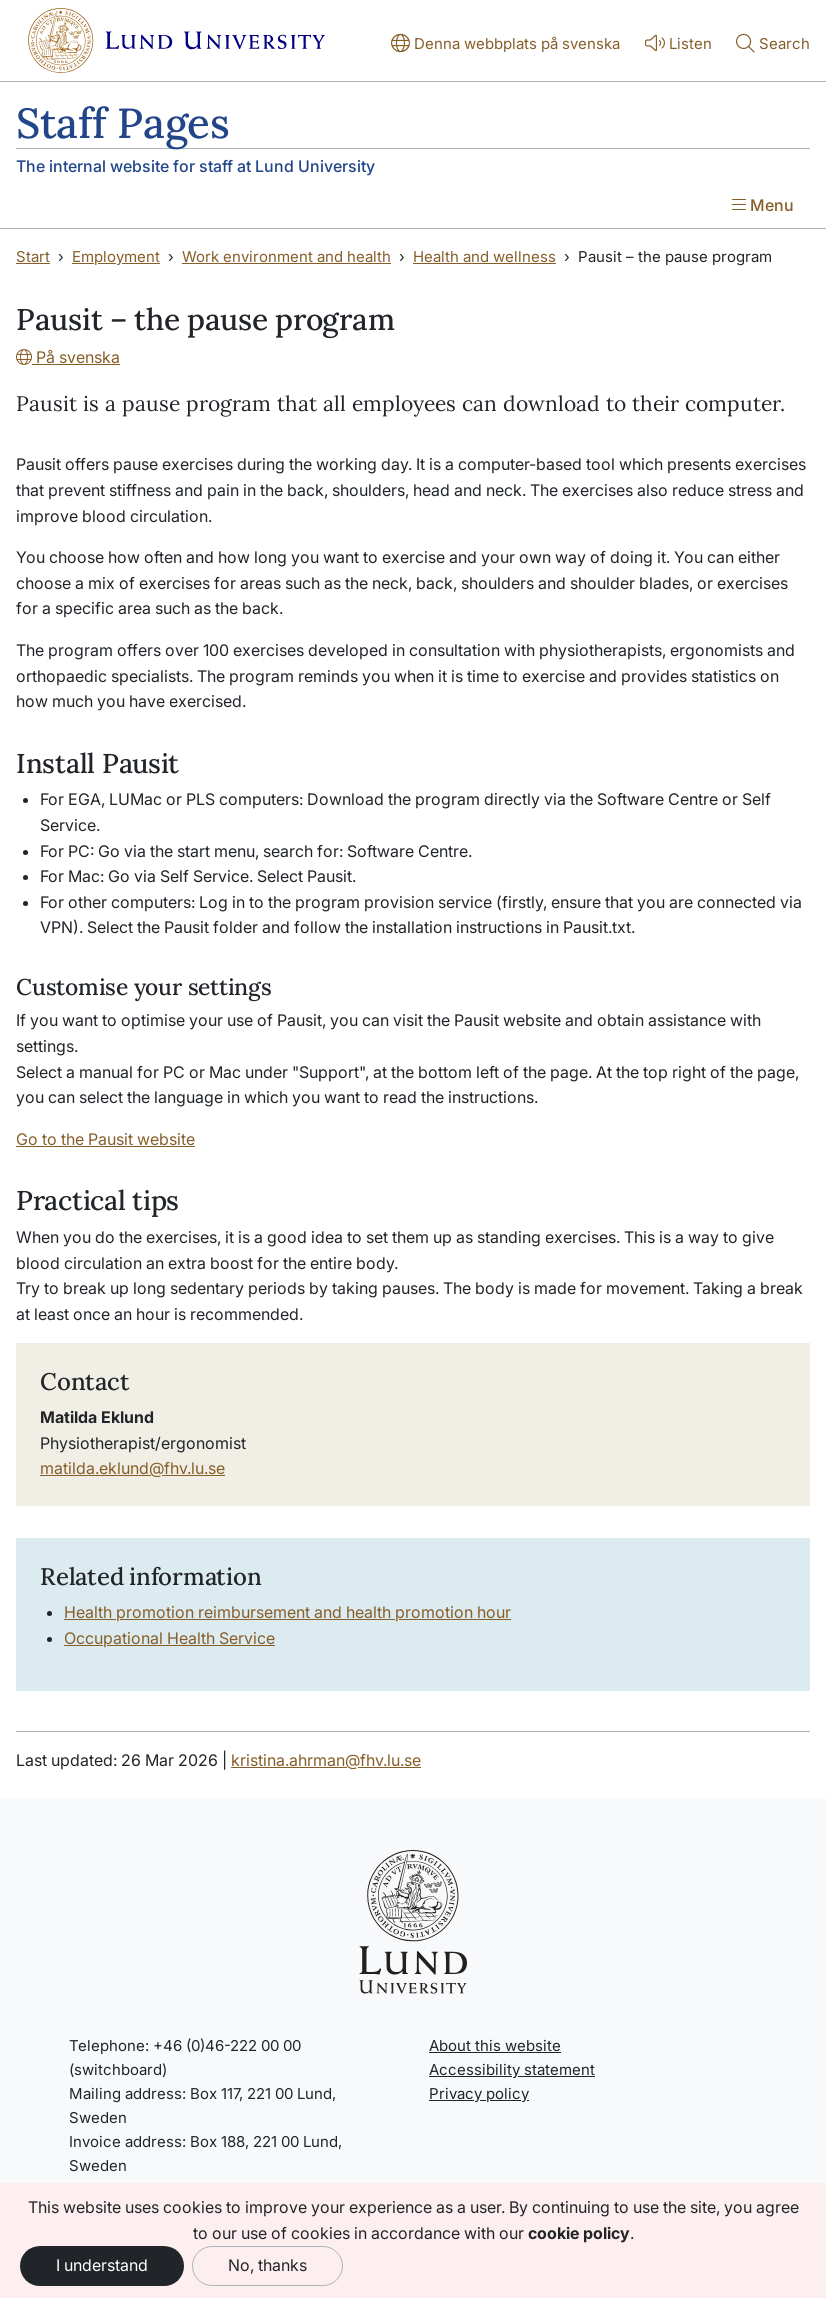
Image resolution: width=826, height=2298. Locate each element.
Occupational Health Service (169, 1638)
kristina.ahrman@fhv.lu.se (326, 1760)
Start (33, 256)
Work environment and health (286, 256)
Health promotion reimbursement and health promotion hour (287, 1612)
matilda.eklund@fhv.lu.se (132, 1468)
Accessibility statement (512, 2069)
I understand (102, 2265)
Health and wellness (484, 256)
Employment (116, 256)
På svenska (68, 357)
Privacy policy (479, 2093)
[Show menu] (763, 207)
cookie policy (579, 2233)
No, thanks (267, 2265)
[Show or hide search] (773, 45)
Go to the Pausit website (105, 1139)
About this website (495, 2045)
